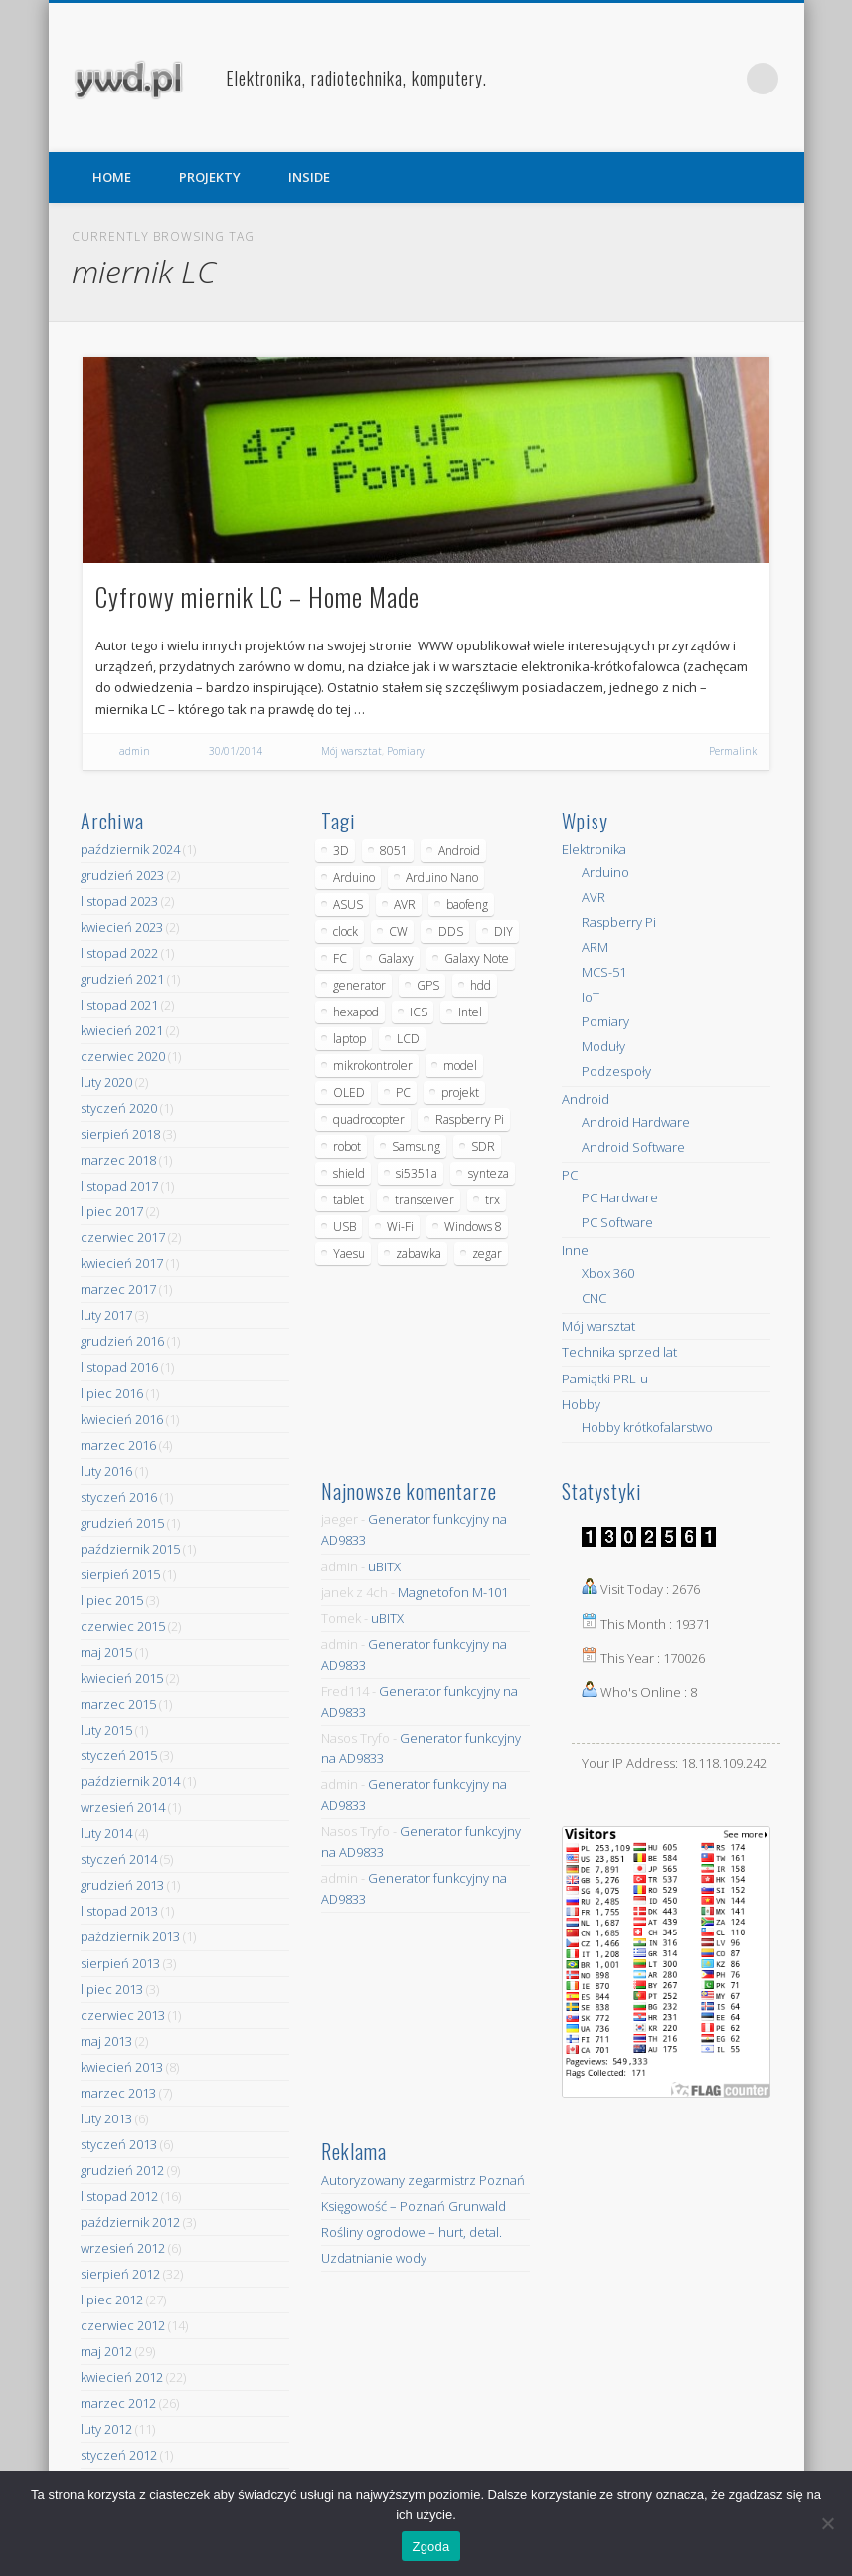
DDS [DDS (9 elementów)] (450, 931)
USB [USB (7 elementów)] (344, 1226)
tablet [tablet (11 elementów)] (348, 1200)
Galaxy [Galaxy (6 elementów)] (396, 958)
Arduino (605, 872)
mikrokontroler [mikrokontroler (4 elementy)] (373, 1065)
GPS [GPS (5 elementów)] (428, 985)
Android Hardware (636, 1122)
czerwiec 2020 (123, 1056)
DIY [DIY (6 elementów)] (503, 931)
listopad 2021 (119, 1004)
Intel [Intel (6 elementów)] (470, 1012)
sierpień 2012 (120, 2274)
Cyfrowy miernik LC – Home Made (257, 596)
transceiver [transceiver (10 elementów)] (424, 1200)
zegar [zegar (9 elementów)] (487, 1253)
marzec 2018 (118, 1160)
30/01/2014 (235, 751)
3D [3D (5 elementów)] (341, 850)
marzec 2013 (118, 2093)
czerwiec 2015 (123, 1626)
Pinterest (722, 78)
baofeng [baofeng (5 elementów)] (467, 904)
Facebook (681, 78)
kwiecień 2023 (122, 927)
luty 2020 (106, 1082)
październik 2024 (130, 849)
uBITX (384, 1566)
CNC (594, 1298)
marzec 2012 (118, 2403)
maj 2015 (106, 1652)
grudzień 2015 (122, 1523)
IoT (590, 997)
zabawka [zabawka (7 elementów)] (418, 1253)
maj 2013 (106, 2041)
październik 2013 (130, 1936)
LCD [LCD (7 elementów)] (408, 1038)
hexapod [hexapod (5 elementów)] (356, 1012)
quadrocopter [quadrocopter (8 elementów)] (369, 1119)
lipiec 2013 (112, 1989)
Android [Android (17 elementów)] (459, 850)
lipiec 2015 (112, 1600)
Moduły (603, 1046)
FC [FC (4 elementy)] (340, 958)
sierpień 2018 (120, 1134)
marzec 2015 (118, 1704)
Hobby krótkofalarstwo (647, 1427)
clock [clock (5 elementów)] (345, 931)
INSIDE (309, 177)
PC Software (617, 1222)
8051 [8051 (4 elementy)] (394, 850)
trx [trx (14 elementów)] (492, 1200)
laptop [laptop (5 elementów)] (349, 1038)
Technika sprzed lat (619, 1352)
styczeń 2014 (119, 1859)
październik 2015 (130, 1549)
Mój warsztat (351, 751)
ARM (595, 947)
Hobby (581, 1404)
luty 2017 (106, 1315)
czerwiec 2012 (123, 2325)
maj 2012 (106, 2351)
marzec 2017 (118, 1289)
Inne (575, 1250)
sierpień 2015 (120, 1574)
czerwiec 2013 (123, 2015)
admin (134, 751)
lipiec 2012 (112, 2299)
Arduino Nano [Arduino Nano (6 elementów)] (442, 877)
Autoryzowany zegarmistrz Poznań (423, 2180)
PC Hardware (620, 1197)
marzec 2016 (118, 1445)
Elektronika (594, 849)
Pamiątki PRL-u (605, 1378)
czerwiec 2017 (123, 1237)
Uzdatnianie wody (373, 2258)
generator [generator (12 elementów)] (359, 985)
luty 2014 (106, 1833)
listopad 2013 (119, 1911)
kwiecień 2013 (122, 2067)
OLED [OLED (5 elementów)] (349, 1092)
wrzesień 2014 (123, 1807)
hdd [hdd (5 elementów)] (480, 985)
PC (570, 1175)
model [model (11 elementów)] (460, 1065)
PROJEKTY (210, 177)
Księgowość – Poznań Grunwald (413, 2206)
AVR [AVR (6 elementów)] (405, 904)
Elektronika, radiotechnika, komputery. (356, 78)
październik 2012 (130, 2222)
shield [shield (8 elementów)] (349, 1173)
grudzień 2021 (122, 979)
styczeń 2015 (119, 1755)
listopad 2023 (119, 901)
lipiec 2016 (112, 1393)
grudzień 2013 (122, 1885)
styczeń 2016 (119, 1497)
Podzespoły (616, 1071)
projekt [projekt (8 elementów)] (460, 1092)
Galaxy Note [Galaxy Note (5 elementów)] (476, 958)
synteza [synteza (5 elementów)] (488, 1173)
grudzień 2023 (122, 875)
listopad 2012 (119, 2196)
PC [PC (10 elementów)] (403, 1092)
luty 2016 (106, 1471)
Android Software (633, 1147)
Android (585, 1099)
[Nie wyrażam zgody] (827, 2523)
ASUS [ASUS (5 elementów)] (348, 904)
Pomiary (406, 751)
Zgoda (430, 2546)
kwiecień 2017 (122, 1263)
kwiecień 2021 (122, 1030)
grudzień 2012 (122, 2170)
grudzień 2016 (122, 1341)
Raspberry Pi (619, 922)
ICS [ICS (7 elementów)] (418, 1012)
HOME (111, 177)
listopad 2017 (119, 1186)
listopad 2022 (119, 953)
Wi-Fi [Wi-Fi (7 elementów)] (400, 1226)
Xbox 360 (608, 1273)
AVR (593, 897)
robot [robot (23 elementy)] (347, 1146)
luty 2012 (106, 2429)
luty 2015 (106, 1730)
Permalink (733, 751)
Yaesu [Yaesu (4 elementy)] (349, 1253)
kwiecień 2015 (122, 1678)
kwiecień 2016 (122, 1419)
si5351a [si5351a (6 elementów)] (416, 1173)
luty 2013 (106, 2118)
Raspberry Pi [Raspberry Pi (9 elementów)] (469, 1119)
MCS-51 (604, 972)
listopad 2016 (119, 1367)
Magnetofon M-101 (453, 1592)
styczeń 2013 (119, 2144)
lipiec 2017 (112, 1211)
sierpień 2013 (120, 1963)
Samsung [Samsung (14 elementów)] (416, 1146)
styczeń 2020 (119, 1108)
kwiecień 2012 (122, 2377)
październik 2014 (130, 1781)
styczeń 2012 (119, 2455)
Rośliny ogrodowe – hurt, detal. (411, 2232)
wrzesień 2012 (123, 2248)
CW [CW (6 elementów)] (398, 931)
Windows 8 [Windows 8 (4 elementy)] (473, 1226)
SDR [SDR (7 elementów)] (483, 1146)
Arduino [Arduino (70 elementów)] (354, 877)
